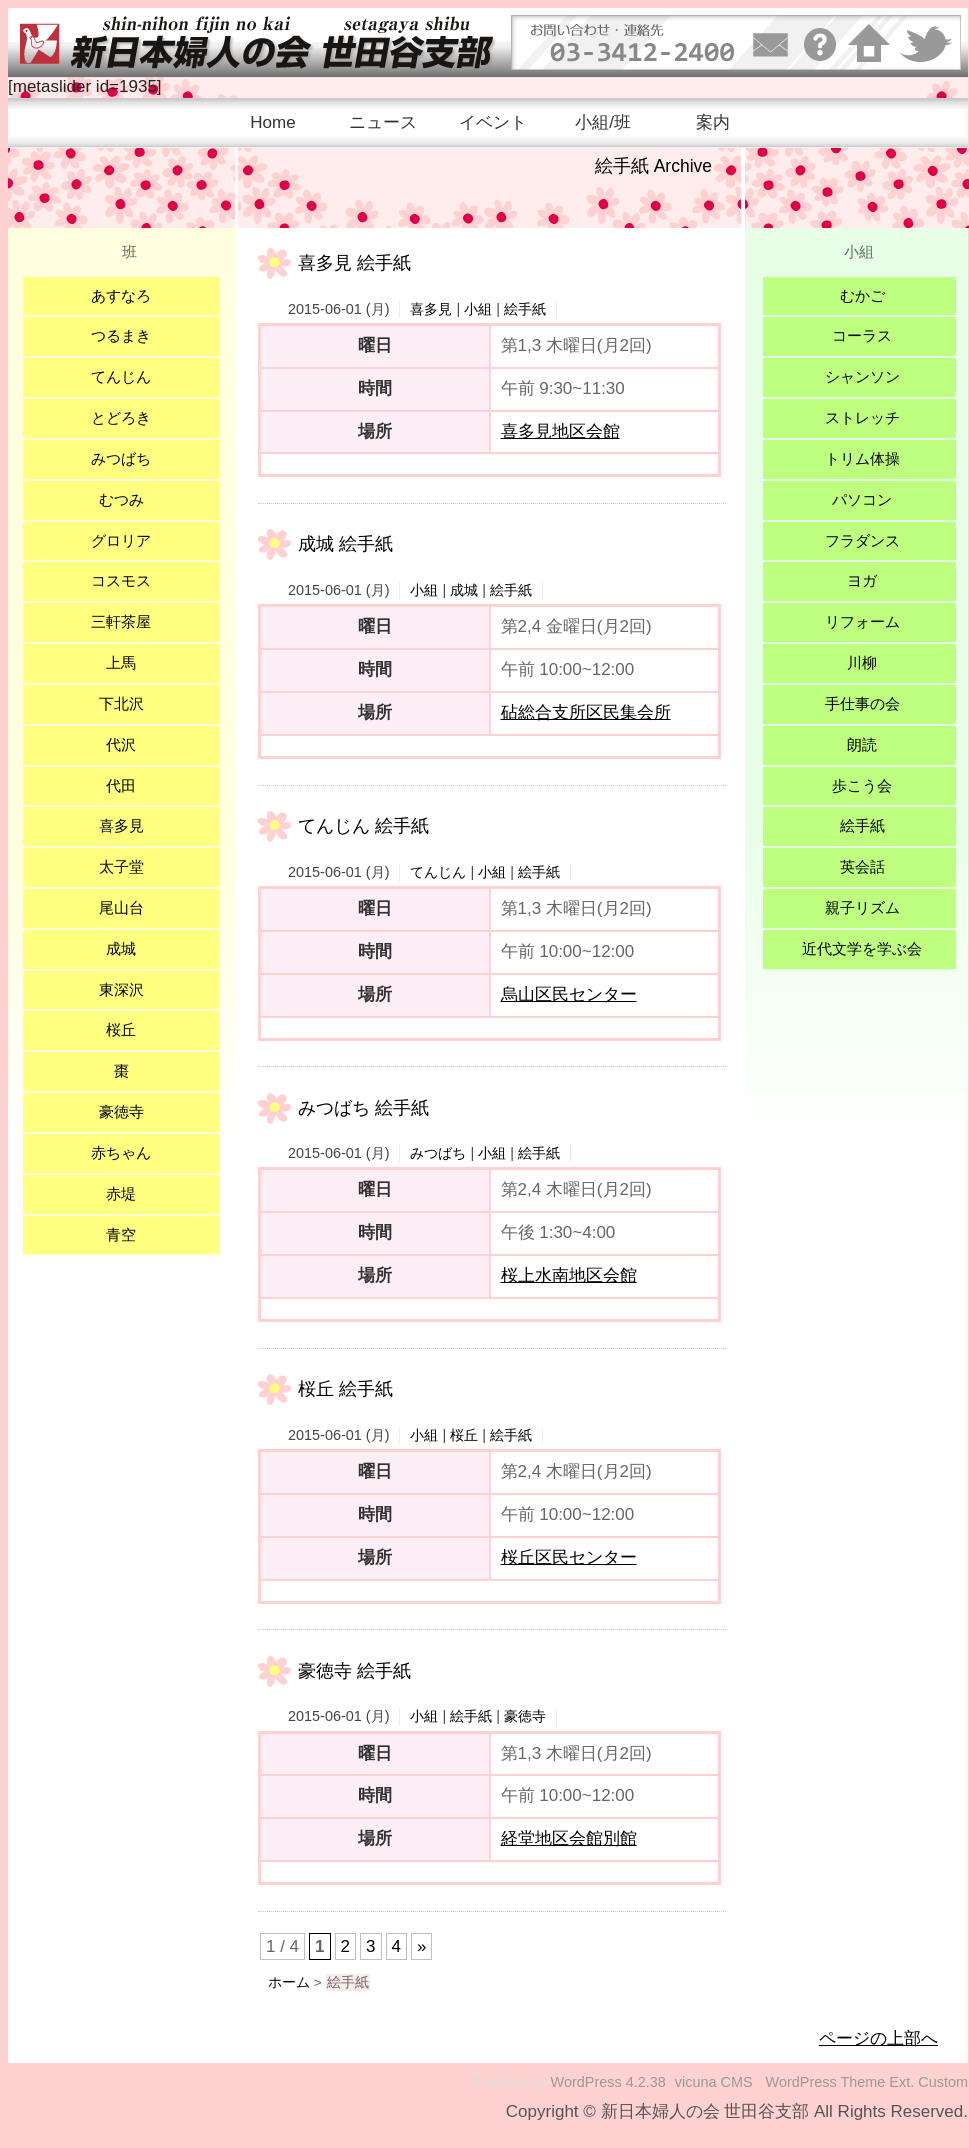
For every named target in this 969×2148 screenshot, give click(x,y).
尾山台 (121, 907)
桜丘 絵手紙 (345, 1389)
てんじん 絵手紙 (363, 826)
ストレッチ (862, 417)
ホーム (289, 1982)
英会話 (862, 866)
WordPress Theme (826, 2082)
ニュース (383, 122)
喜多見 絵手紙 (354, 263)
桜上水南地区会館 (569, 1275)
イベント (493, 122)
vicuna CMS (714, 2082)
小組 (478, 309)
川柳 (862, 662)
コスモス (121, 580)
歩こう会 (862, 785)
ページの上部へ (878, 2038)
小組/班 (603, 122)
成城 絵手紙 (345, 544)
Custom (943, 2082)
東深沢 (121, 989)
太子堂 (121, 866)
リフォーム (862, 621)
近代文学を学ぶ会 (862, 948)
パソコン (862, 499)
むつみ (121, 499)
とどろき (121, 417)
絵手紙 (525, 309)
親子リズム (862, 907)
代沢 (121, 744)
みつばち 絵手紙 (363, 1108)
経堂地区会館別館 (569, 1838)
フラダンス (862, 540)
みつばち (438, 1153)
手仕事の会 (862, 703)
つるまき (121, 335)
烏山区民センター (569, 994)
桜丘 (464, 1435)
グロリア (121, 540)
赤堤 (121, 1193)
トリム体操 (862, 458)
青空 (121, 1234)
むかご (862, 295)
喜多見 (431, 309)
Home (272, 122)
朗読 (862, 744)
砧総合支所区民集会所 (586, 712)
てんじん (438, 872)
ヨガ (862, 580)
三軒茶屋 (121, 621)
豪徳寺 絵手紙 (354, 1671)
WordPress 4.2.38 (608, 2082)
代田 (121, 785)
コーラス (862, 335)
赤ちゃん (121, 1152)
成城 (464, 590)
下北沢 (121, 703)
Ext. (901, 2082)
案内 (713, 122)
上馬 (121, 662)
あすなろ (121, 295)
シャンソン (862, 376)
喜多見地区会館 (560, 431)
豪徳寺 (525, 1716)
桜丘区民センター (569, 1557)
